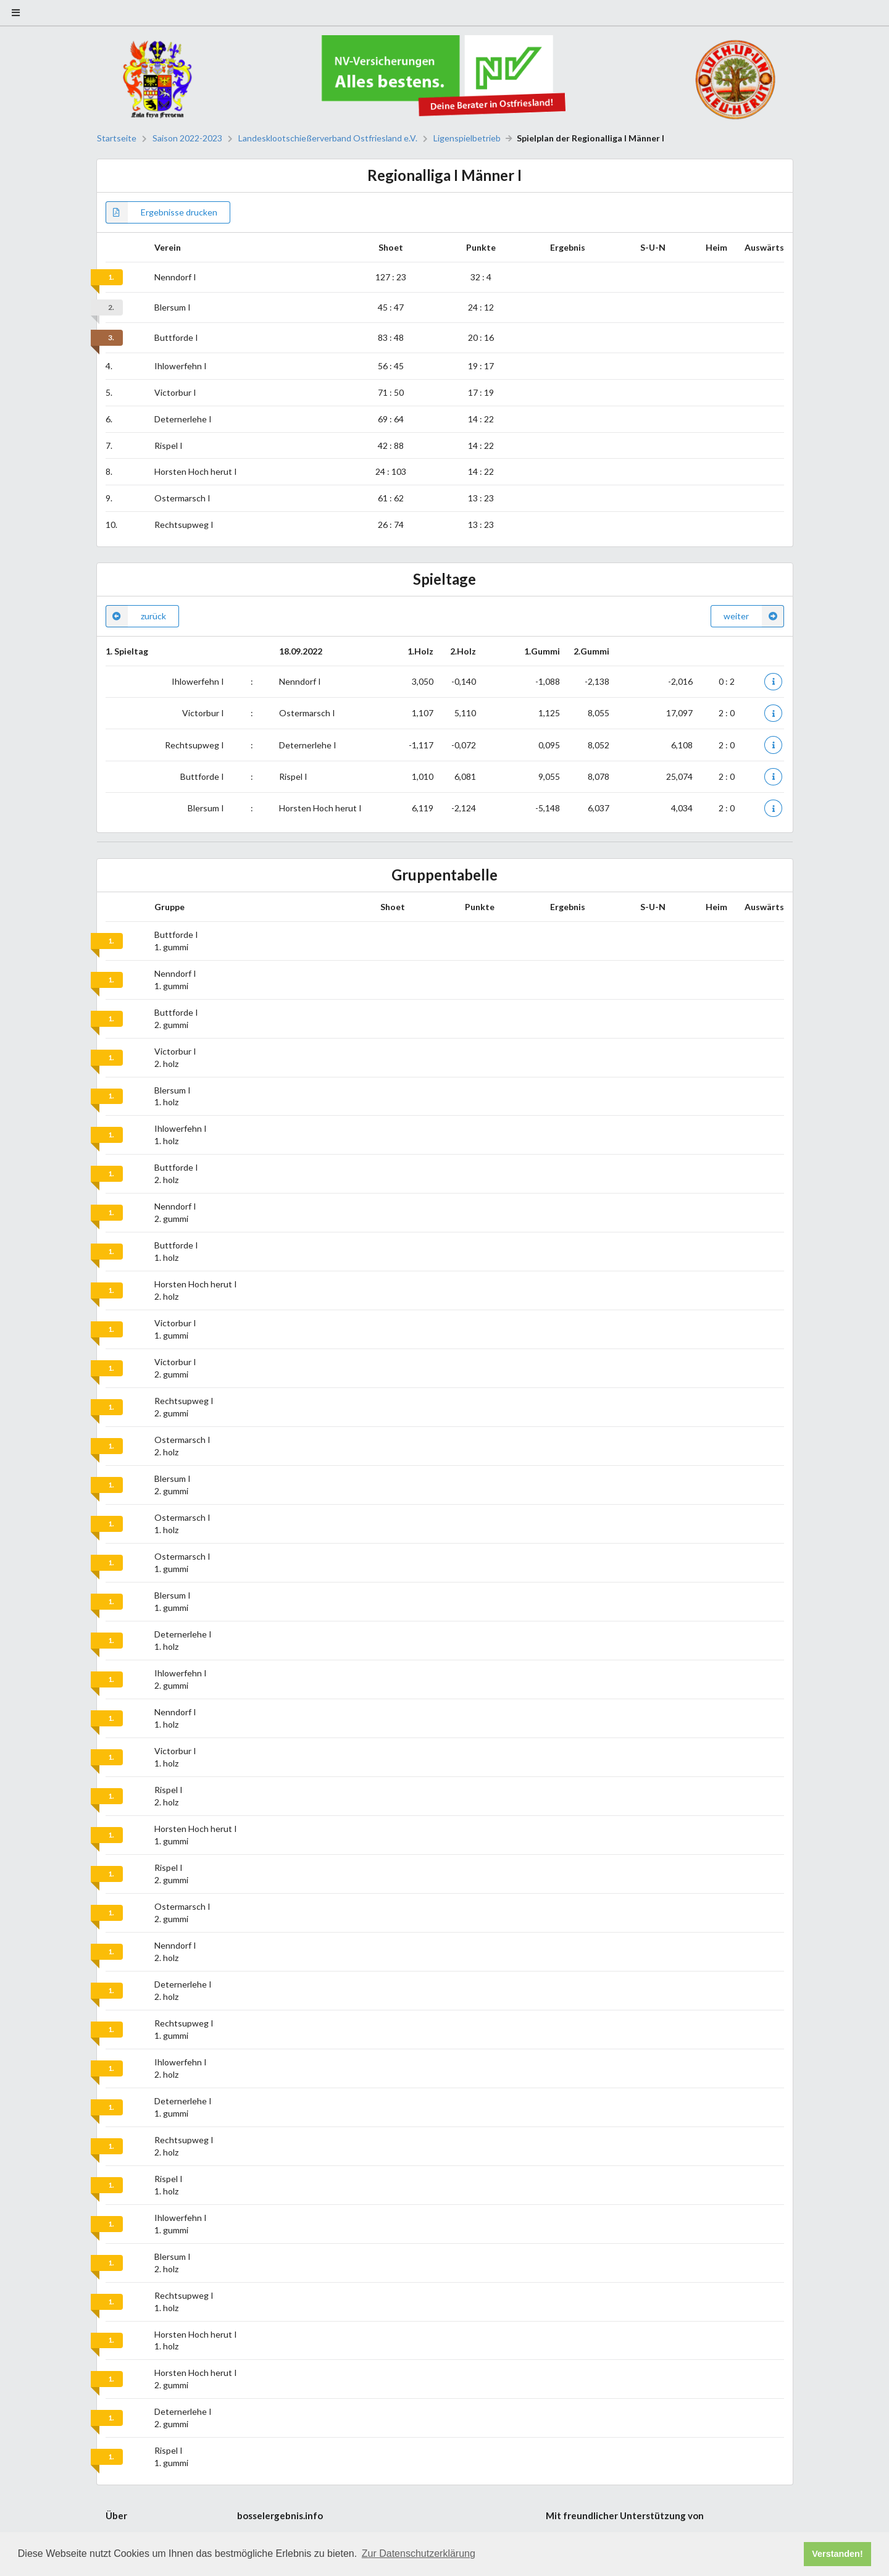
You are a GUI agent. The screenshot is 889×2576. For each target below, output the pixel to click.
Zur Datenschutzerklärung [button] (418, 2553)
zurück (136, 616)
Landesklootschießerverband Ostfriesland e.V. (327, 138)
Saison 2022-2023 (187, 138)
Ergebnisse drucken (161, 212)
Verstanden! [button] (837, 2554)
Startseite (116, 138)
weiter (754, 616)
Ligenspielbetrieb (467, 138)
